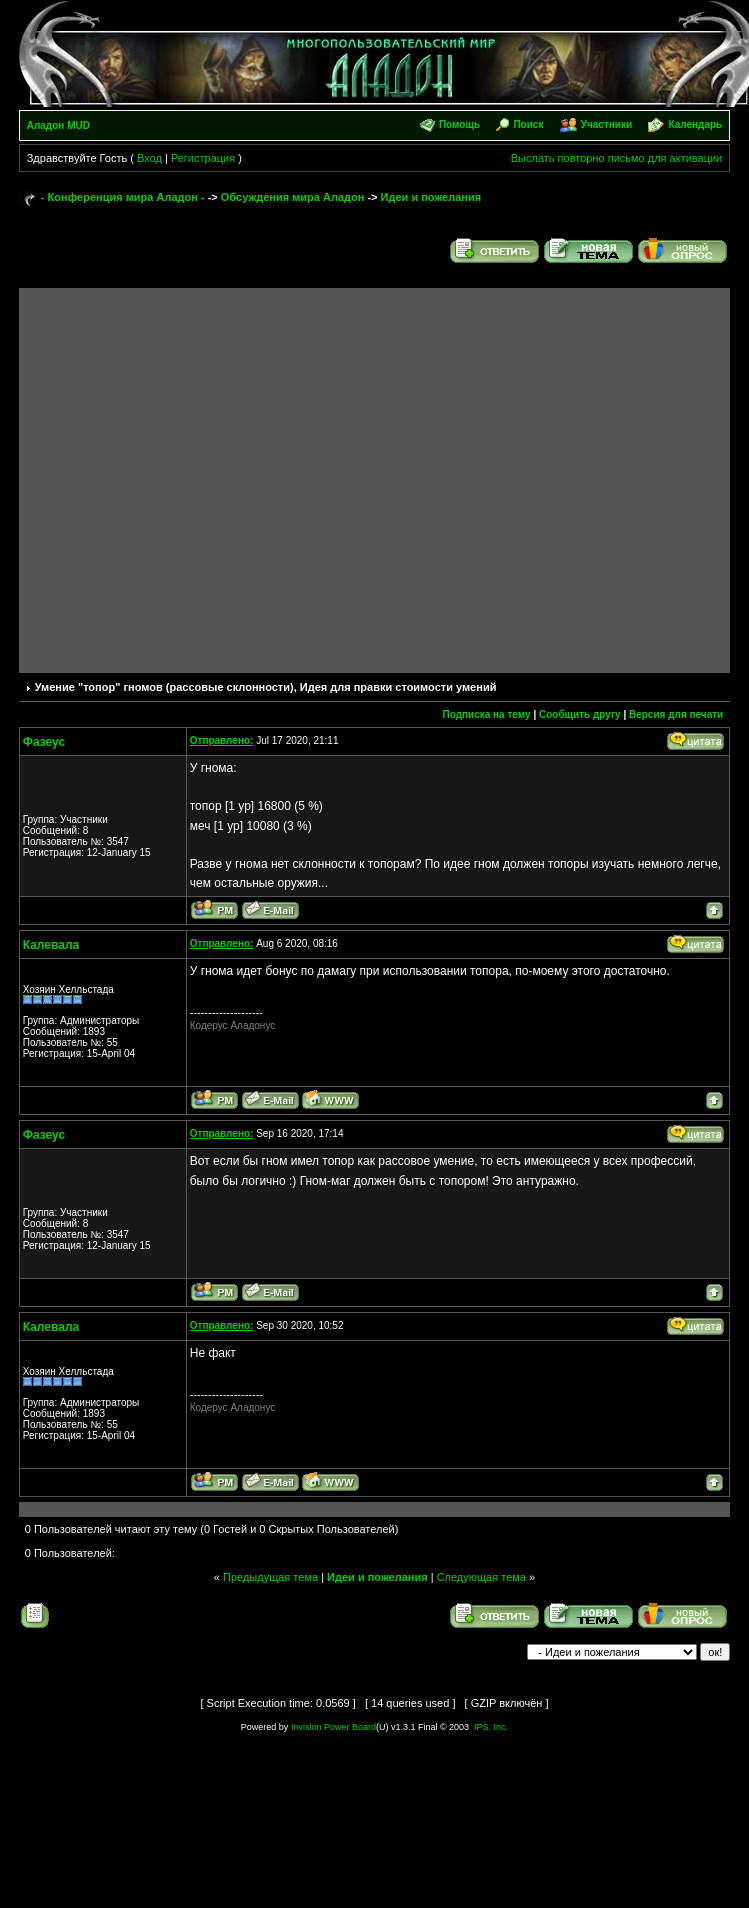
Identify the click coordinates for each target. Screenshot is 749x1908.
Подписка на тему (486, 714)
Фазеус (44, 742)
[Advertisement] (196, 475)
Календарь (695, 124)
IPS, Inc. (491, 1727)
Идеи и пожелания (431, 197)
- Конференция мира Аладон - (123, 197)
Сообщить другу (580, 714)
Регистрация (203, 158)
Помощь (459, 124)
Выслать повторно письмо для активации (617, 158)
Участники (606, 124)
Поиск (528, 124)
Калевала (51, 945)
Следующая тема (481, 1577)
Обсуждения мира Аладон (293, 197)
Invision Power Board (333, 1727)
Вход (149, 158)
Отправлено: (222, 740)
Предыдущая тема (270, 1577)
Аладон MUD (58, 125)
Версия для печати (676, 714)
